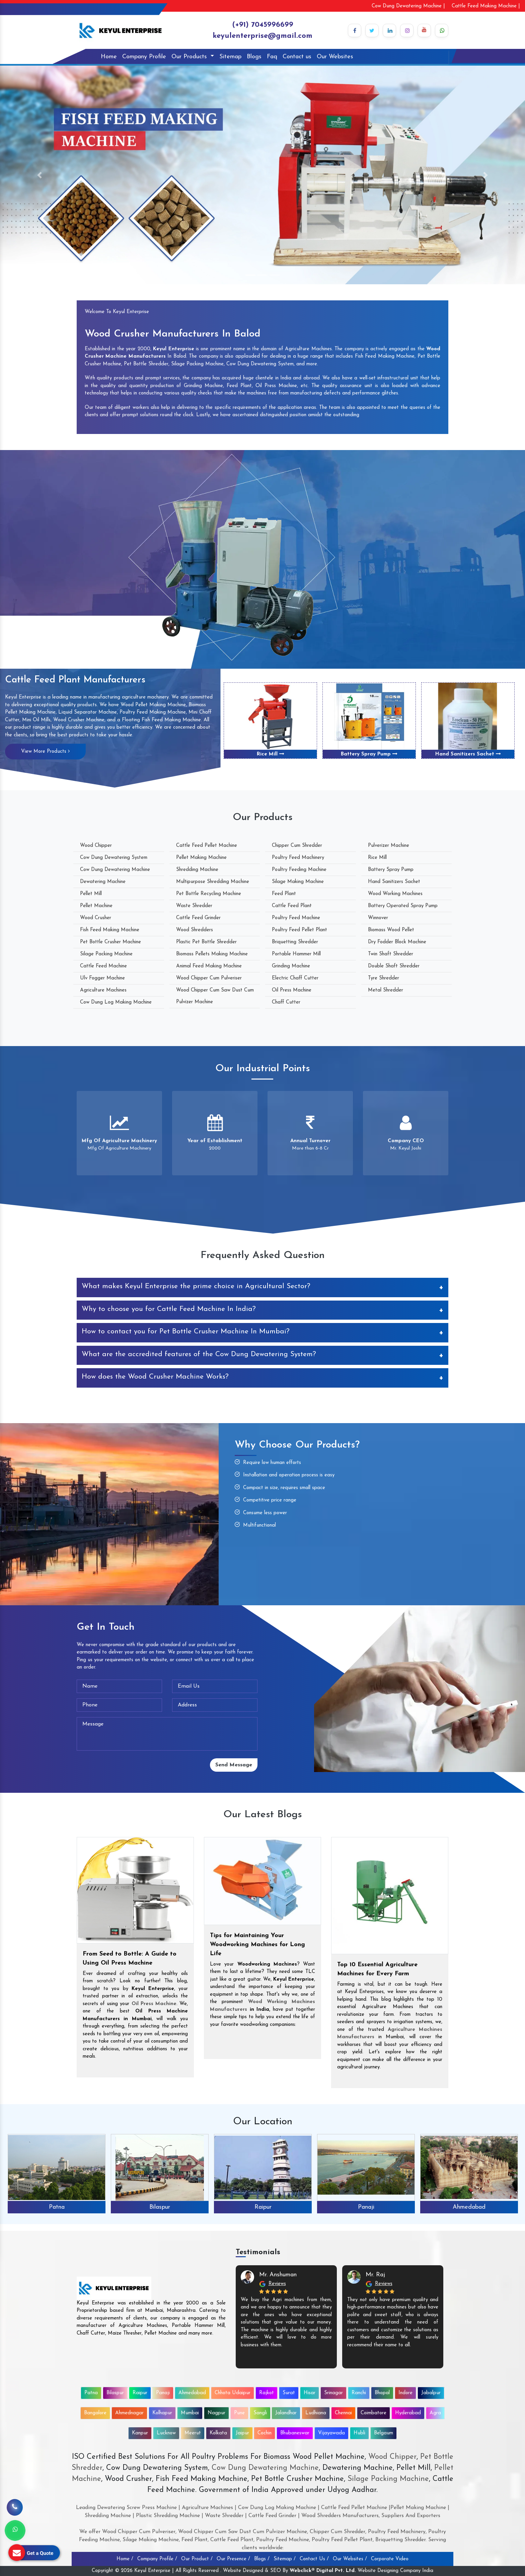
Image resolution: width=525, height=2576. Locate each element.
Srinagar (333, 2393)
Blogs (254, 57)
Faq (272, 57)
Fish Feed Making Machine (109, 930)
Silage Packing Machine (106, 954)
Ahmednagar (129, 2413)
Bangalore (95, 2413)
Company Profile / (157, 2559)
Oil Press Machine (291, 990)
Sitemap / (285, 2559)
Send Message (233, 1765)
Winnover (378, 918)
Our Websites (335, 57)
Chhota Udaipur (232, 2393)
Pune (239, 2413)
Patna (57, 2207)
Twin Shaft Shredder (390, 954)
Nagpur (216, 2413)
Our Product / (197, 2559)
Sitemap (230, 57)
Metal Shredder (385, 990)
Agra (435, 2413)
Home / (125, 2559)
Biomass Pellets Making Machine (212, 954)
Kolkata (218, 2433)
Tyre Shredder (383, 978)
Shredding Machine (197, 869)
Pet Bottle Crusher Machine (110, 942)
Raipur (263, 2207)
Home (109, 57)
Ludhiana (315, 2413)
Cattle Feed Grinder (198, 918)
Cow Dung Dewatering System (113, 857)
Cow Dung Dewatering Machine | (408, 6)
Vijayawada (331, 2433)
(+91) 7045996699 (262, 25)
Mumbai (190, 2413)
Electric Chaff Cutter (295, 978)
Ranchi (359, 2393)
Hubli (359, 2433)
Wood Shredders (194, 930)
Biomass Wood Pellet (391, 930)
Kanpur (140, 2433)
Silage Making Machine (298, 881)
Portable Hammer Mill (296, 954)
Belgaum (383, 2433)
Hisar (309, 2393)
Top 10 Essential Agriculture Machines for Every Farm (377, 1969)
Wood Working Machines (395, 893)
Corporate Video (389, 2559)
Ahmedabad (469, 2207)
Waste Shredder (194, 905)
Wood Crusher (95, 918)
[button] (39, 175)
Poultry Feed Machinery (298, 857)
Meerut (192, 2433)
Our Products (190, 57)
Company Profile (144, 57)
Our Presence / (233, 2559)
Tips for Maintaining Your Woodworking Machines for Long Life (257, 1944)
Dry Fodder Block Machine (397, 942)
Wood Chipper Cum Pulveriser (209, 978)
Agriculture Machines (103, 990)
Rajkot (266, 2393)
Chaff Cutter (286, 1002)
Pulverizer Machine (388, 845)
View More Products (45, 751)
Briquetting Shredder (295, 942)
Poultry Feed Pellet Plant (299, 930)
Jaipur (242, 2433)
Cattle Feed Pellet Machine (206, 845)
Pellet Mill (91, 893)
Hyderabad (408, 2413)
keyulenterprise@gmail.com (262, 36)
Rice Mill (270, 754)
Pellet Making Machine (201, 857)
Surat (289, 2393)
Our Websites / (350, 2559)
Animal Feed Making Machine (209, 966)
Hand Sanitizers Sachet (468, 754)
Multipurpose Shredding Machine (212, 881)
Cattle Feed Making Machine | (486, 6)
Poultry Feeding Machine (299, 869)
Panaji (366, 2207)
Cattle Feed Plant (292, 905)
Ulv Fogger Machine (102, 978)
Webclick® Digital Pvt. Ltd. (323, 2570)
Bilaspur (159, 2207)
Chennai (343, 2413)
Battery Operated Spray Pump (403, 905)
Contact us (297, 57)
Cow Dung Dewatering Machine (115, 869)
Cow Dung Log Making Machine (116, 1002)
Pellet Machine (96, 905)
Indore (405, 2393)
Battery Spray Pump (369, 754)
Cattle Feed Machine (103, 966)
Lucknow (166, 2433)
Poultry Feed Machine (296, 918)
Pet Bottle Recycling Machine (208, 893)
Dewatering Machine (103, 881)
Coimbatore (373, 2413)
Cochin (264, 2433)
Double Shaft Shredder (394, 966)
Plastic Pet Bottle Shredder (206, 942)
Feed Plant (284, 893)
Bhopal (382, 2393)
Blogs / (262, 2559)
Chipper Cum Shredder (297, 845)
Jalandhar (286, 2413)
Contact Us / (314, 2559)
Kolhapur (162, 2413)
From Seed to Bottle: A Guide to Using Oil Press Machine (129, 1958)
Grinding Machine (291, 966)
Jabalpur (431, 2393)
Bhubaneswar (294, 2433)
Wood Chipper (96, 845)
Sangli (260, 2413)
